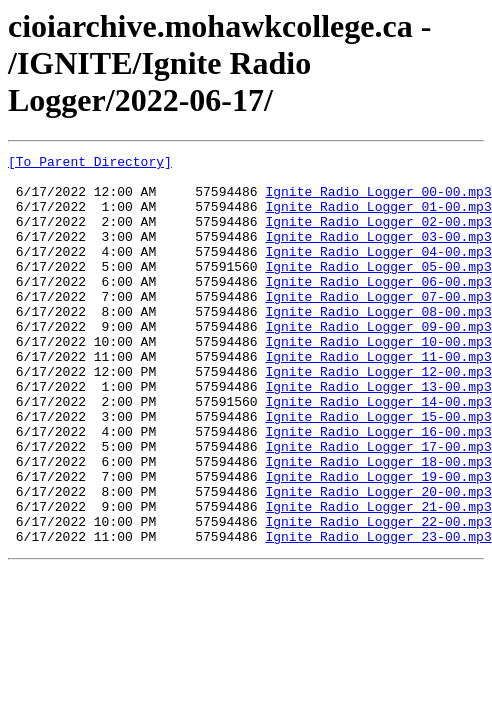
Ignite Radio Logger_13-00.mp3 (378, 434)
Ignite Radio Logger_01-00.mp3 (378, 218)
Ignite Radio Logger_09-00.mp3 (378, 362)
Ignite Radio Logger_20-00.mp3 (378, 560)
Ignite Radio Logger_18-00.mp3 (378, 524)
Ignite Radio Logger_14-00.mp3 (378, 452)
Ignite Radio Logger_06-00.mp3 (378, 308)
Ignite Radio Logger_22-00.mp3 (378, 596)
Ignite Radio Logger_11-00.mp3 (378, 398)
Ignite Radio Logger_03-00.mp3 (378, 254)
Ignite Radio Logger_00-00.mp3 (378, 200)
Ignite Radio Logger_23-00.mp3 (378, 614)
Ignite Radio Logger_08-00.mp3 (378, 344)
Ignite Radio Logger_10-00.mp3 (378, 380)
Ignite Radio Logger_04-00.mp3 (378, 272)
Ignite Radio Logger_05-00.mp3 (378, 290)
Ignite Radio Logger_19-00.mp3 (378, 542)
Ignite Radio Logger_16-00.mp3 (378, 488)
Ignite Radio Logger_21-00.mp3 (378, 578)
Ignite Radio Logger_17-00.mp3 (378, 506)
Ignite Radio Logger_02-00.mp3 (378, 236)
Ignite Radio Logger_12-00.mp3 (378, 416)
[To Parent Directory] (90, 164)
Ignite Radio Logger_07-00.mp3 (378, 326)
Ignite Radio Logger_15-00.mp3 (378, 470)
